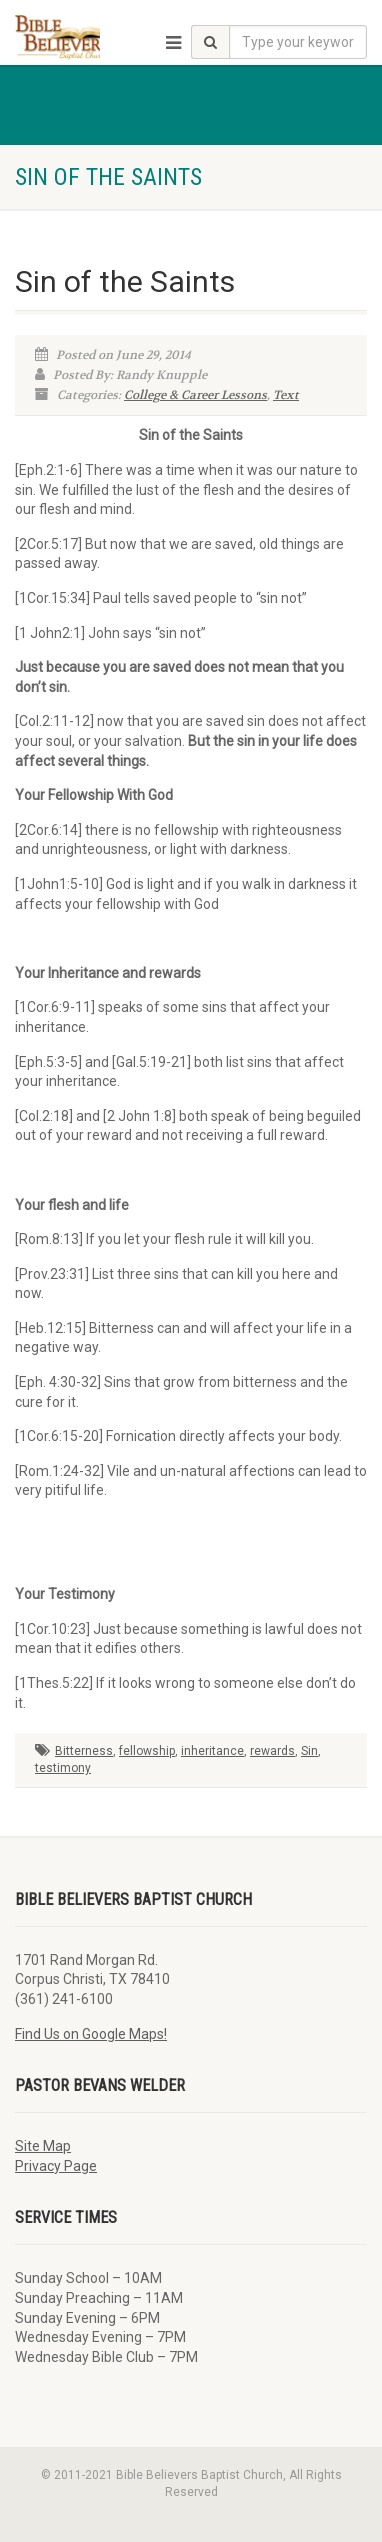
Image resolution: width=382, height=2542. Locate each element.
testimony (63, 1768)
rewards (272, 1751)
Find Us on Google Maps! (91, 2034)
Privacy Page (56, 2166)
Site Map (43, 2146)
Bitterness (84, 1751)
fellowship (147, 1751)
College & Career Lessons (195, 395)
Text (286, 395)
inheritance (212, 1751)
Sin (309, 1751)
